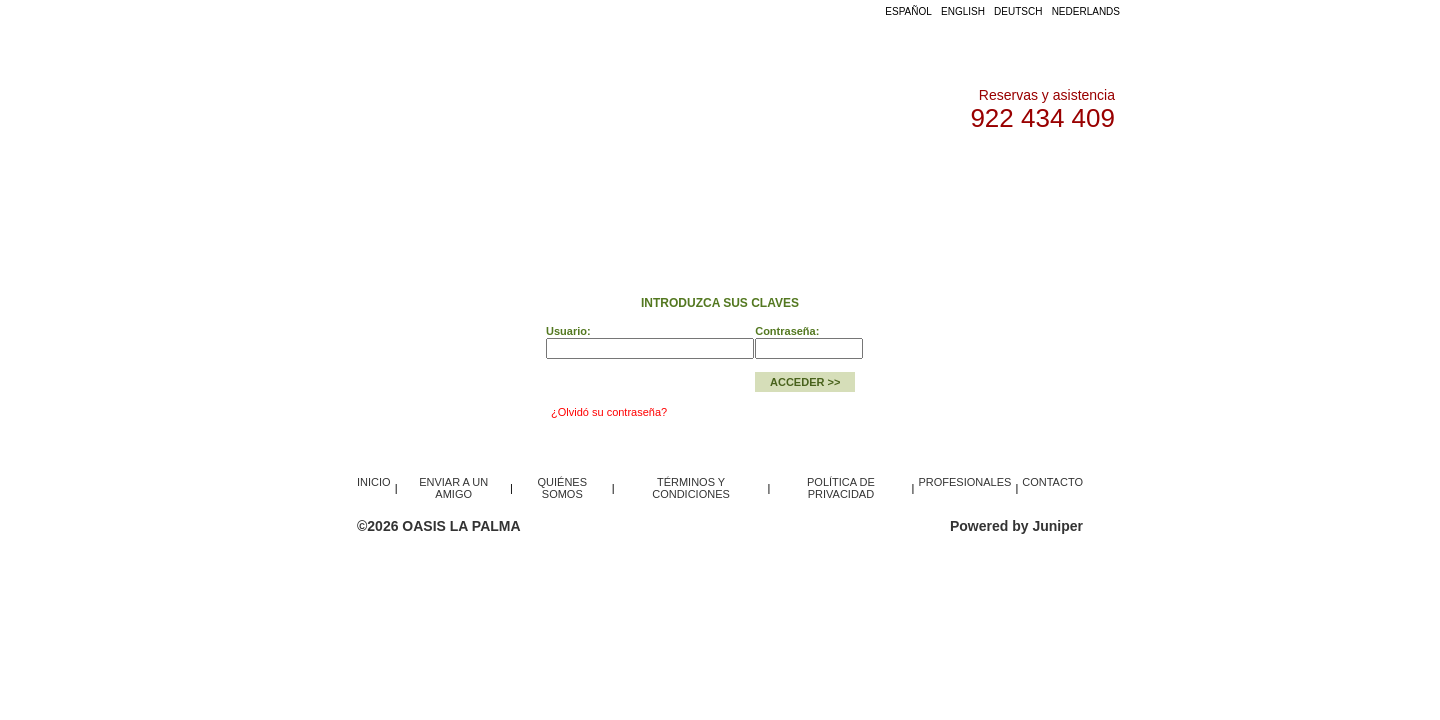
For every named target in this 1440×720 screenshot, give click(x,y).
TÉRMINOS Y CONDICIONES (691, 488)
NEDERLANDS (1086, 11)
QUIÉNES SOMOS (870, 169)
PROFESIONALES (964, 482)
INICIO (439, 169)
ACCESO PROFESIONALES (706, 169)
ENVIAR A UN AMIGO (453, 488)
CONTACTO (986, 169)
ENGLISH (963, 11)
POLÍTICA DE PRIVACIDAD (841, 488)
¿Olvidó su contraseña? (609, 412)
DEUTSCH (1018, 11)
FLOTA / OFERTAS (540, 169)
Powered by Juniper (1016, 526)
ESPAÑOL (908, 11)
